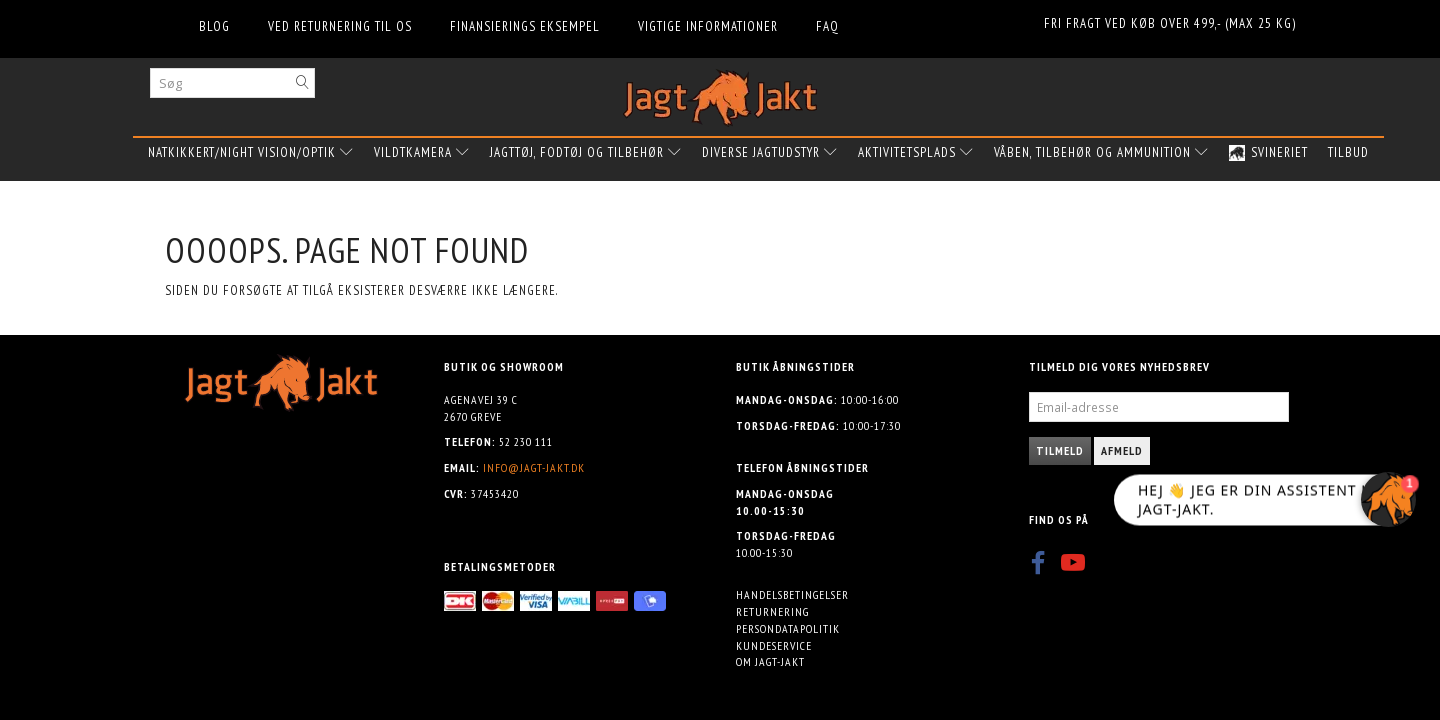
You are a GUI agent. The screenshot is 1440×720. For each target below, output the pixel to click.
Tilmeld (1060, 450)
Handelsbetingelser (792, 594)
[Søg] (303, 82)
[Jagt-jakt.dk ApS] (720, 93)
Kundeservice (774, 645)
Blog (214, 26)
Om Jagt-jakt (770, 661)
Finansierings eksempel (525, 26)
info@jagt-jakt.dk (534, 467)
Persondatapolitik (788, 628)
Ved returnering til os (340, 26)
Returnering (772, 611)
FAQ (827, 26)
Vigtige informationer (708, 26)
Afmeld (1122, 450)
